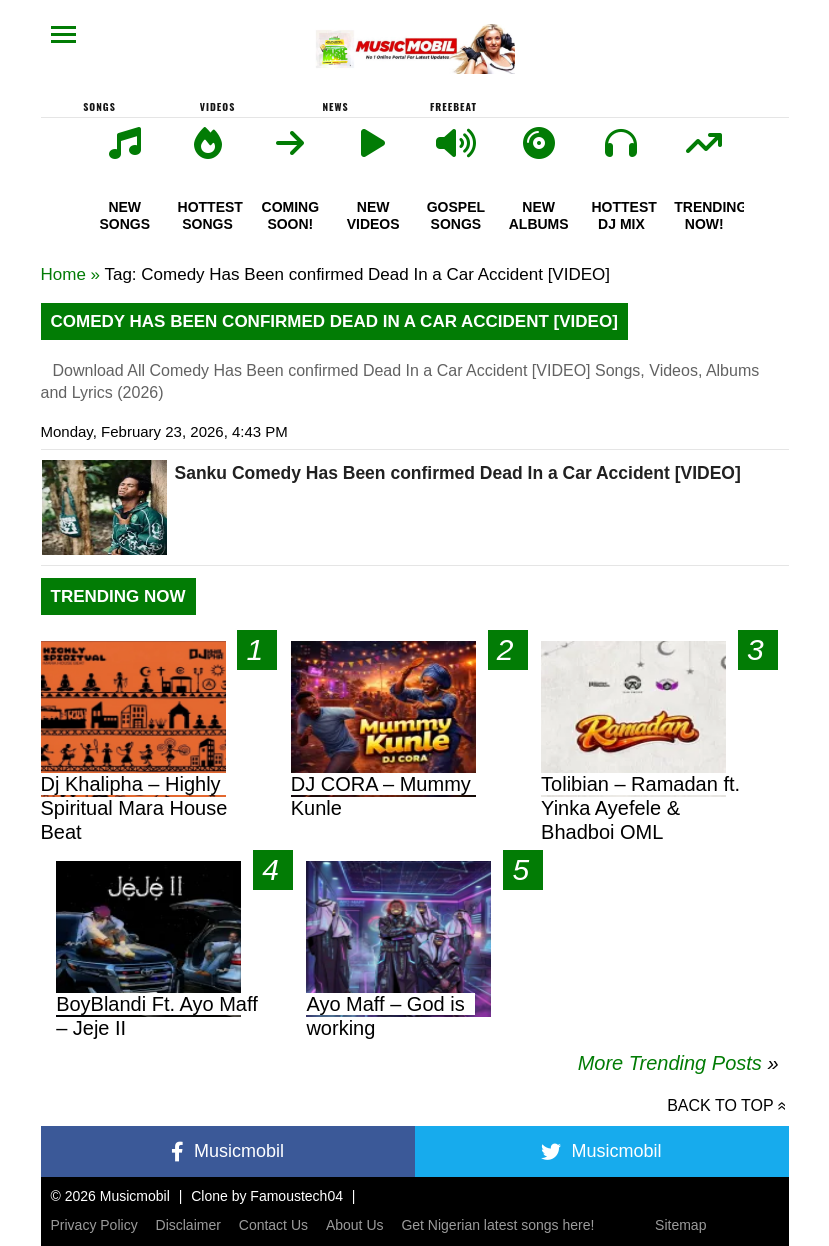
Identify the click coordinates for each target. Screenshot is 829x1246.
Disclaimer (188, 1225)
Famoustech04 (296, 1196)
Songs (99, 106)
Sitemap (680, 1225)
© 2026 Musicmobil (110, 1196)
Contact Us (273, 1225)
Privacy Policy (94, 1225)
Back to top (720, 1105)
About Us (355, 1225)
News (335, 106)
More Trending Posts (678, 1063)
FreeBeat (453, 106)
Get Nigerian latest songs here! (497, 1225)
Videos (218, 106)
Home (63, 274)
